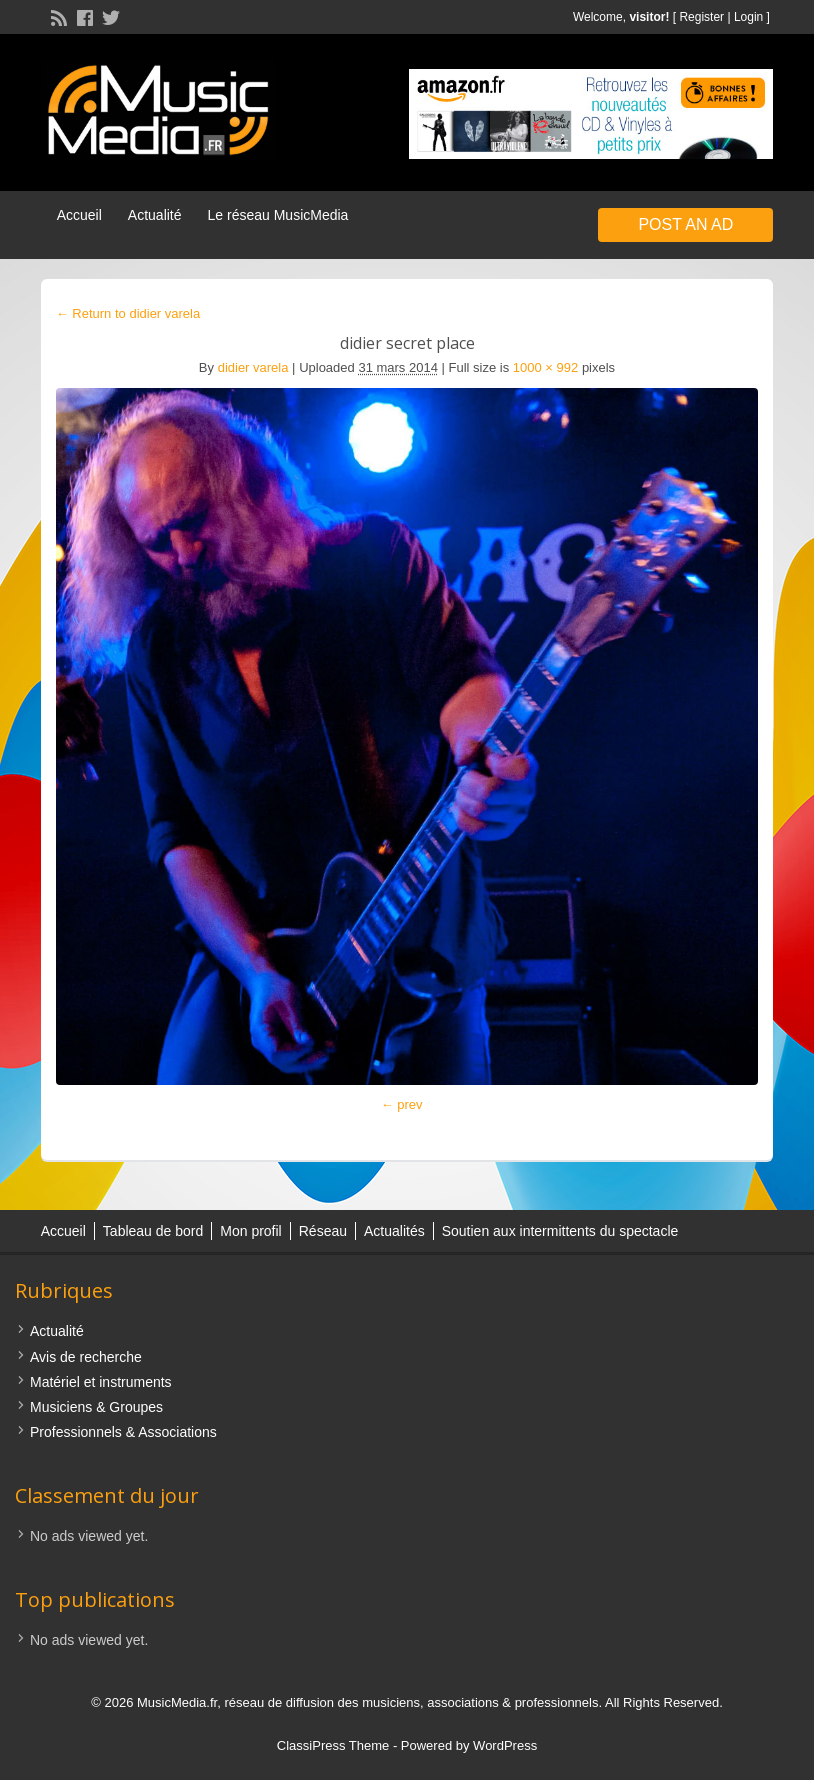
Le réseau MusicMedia (278, 215)
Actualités (394, 1231)
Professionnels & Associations (123, 1432)
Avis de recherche (86, 1357)
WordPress (505, 1745)
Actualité (155, 215)
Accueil (79, 215)
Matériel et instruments (101, 1382)
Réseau (323, 1231)
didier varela (253, 367)
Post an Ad (685, 224)
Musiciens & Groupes (96, 1407)
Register (701, 17)
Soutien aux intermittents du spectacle (560, 1231)
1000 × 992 (545, 367)
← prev (402, 1104)
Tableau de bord (153, 1231)
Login (748, 17)
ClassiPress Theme (333, 1745)
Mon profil (250, 1231)
